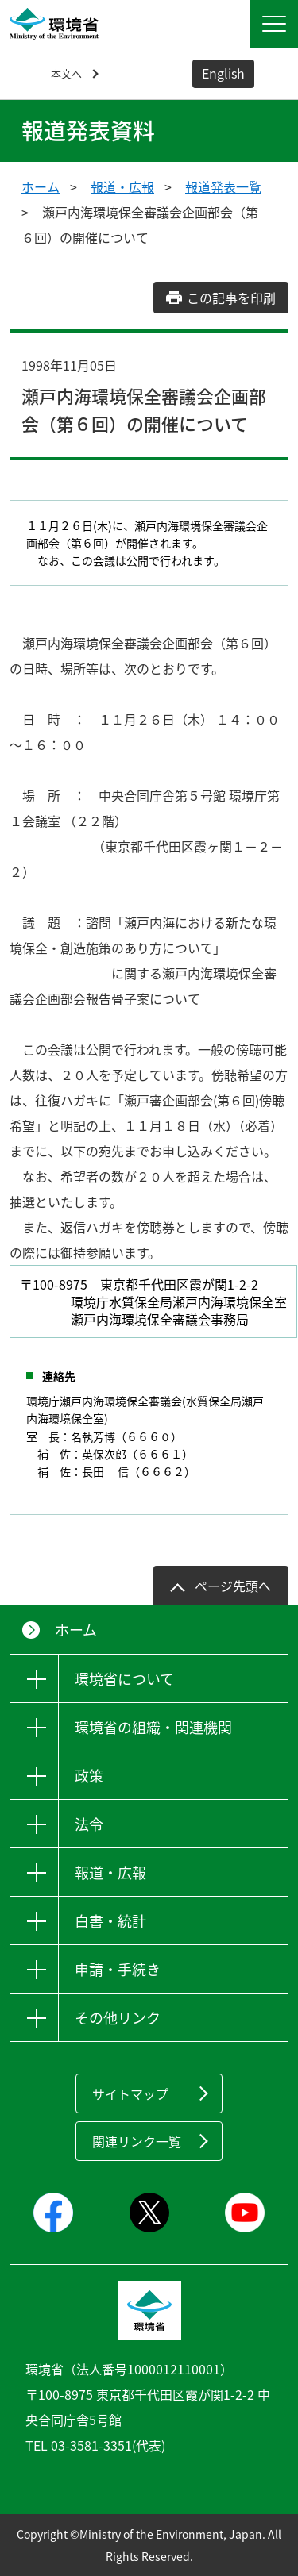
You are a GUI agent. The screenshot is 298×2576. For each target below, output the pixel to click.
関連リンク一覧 (136, 2141)
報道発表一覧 (223, 186)
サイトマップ (130, 2093)
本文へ (66, 73)
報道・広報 (122, 186)
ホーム (40, 186)
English (223, 73)
